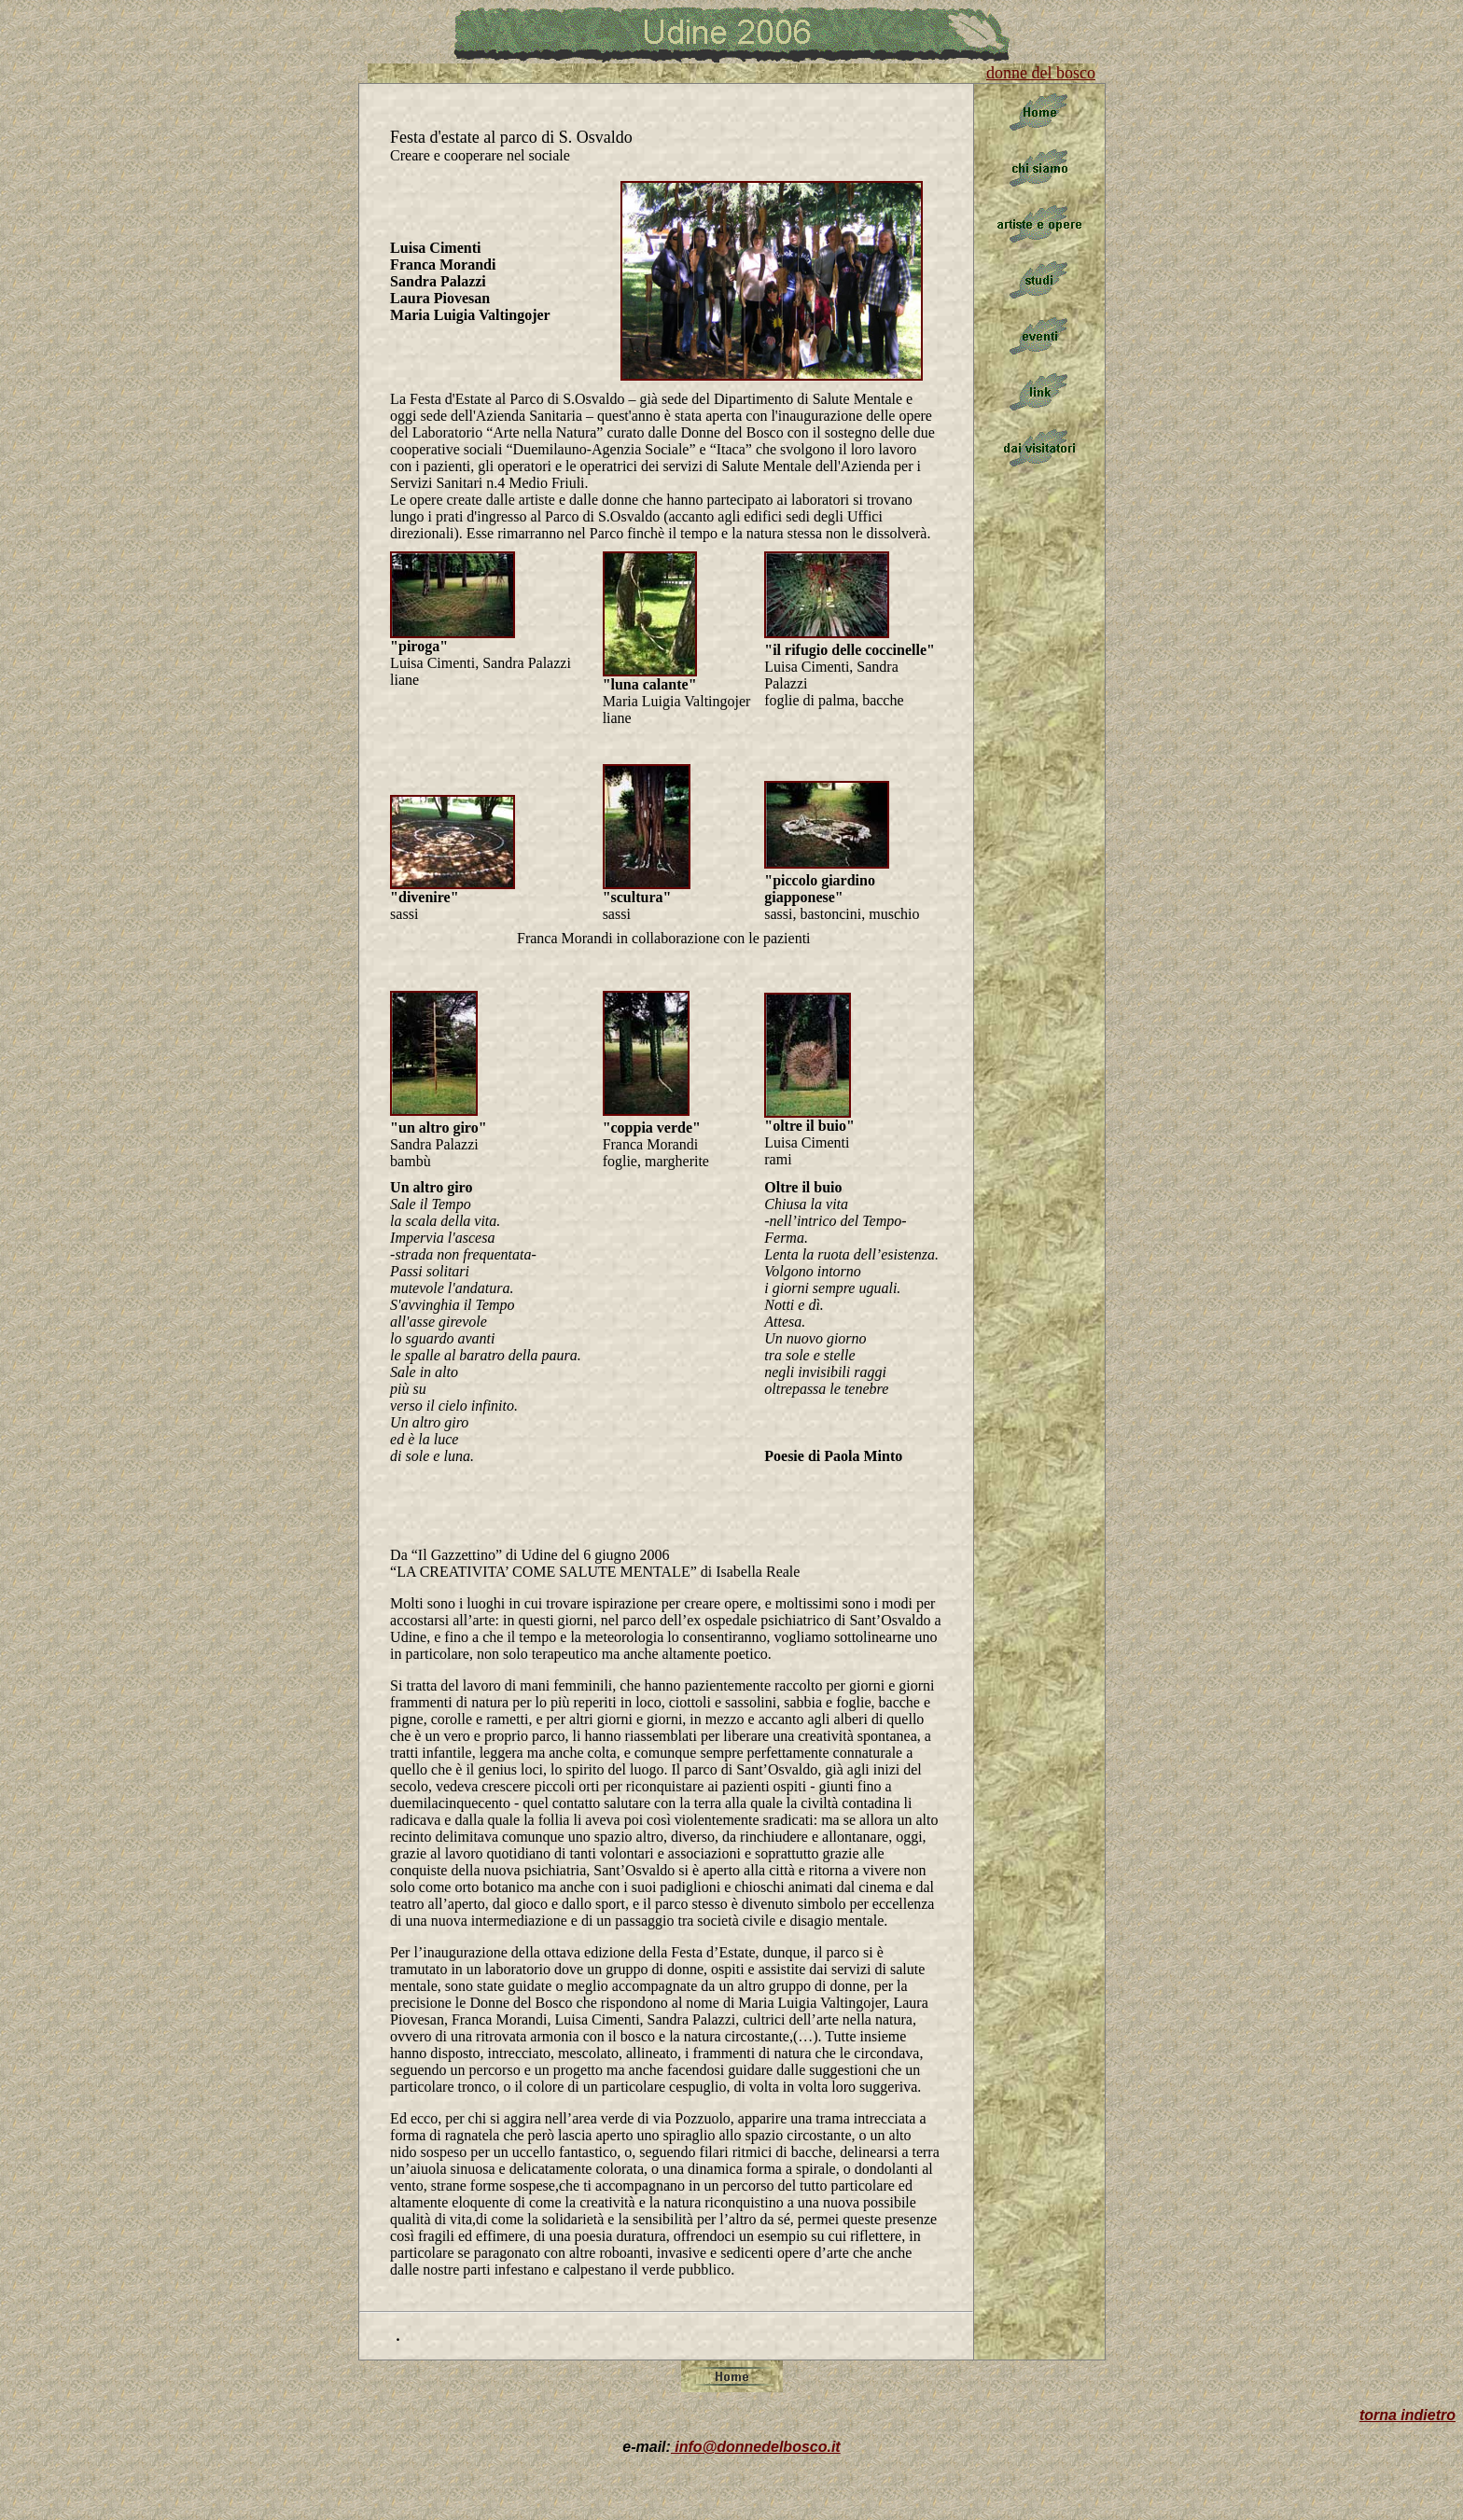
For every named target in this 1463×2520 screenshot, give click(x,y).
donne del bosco (1040, 72)
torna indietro (1407, 2415)
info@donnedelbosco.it (756, 2447)
